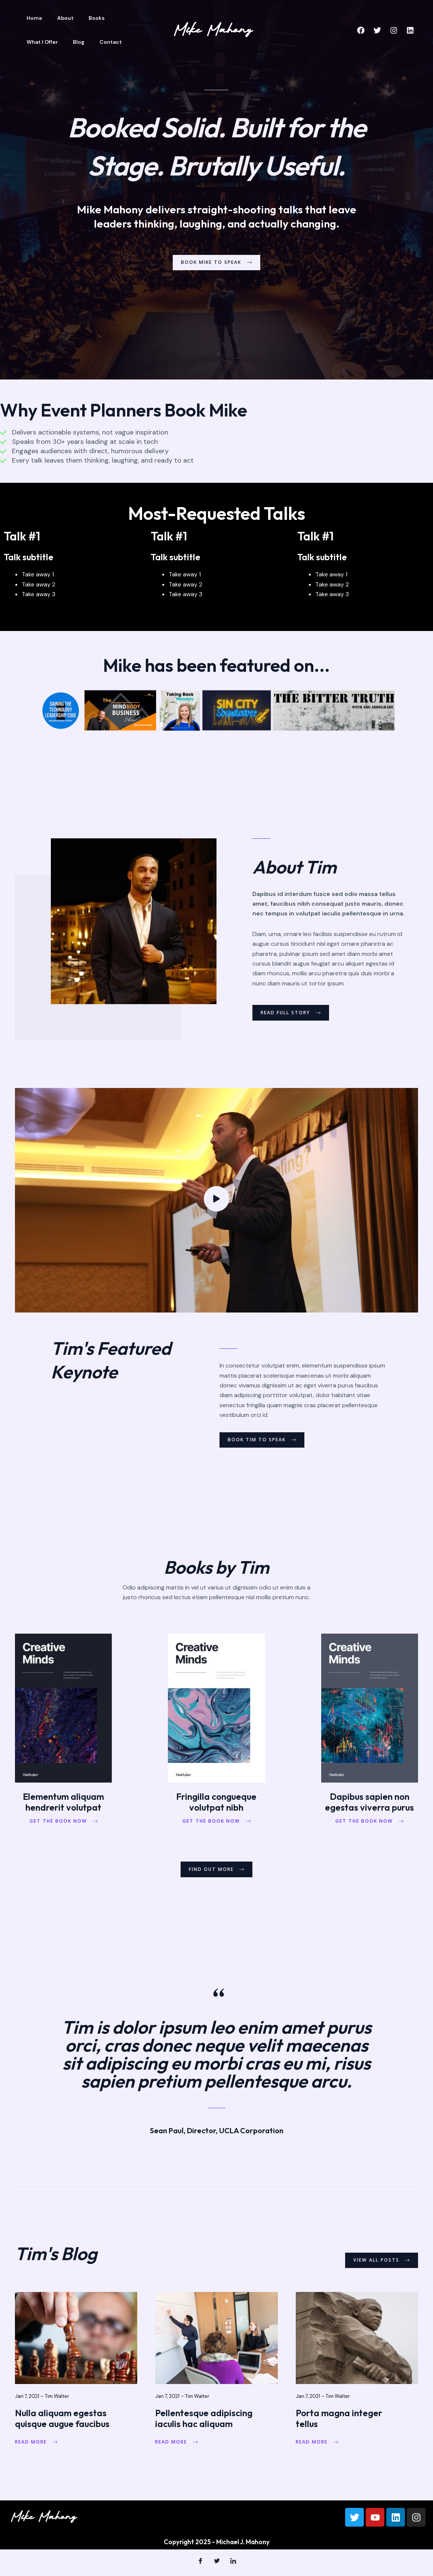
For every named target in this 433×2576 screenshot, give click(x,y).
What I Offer (119, 18)
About (58, 18)
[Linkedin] (410, 30)
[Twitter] (377, 30)
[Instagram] (393, 30)
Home (32, 18)
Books (85, 18)
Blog (30, 42)
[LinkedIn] (233, 2564)
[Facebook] (361, 30)
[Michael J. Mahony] (214, 29)
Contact (57, 42)
